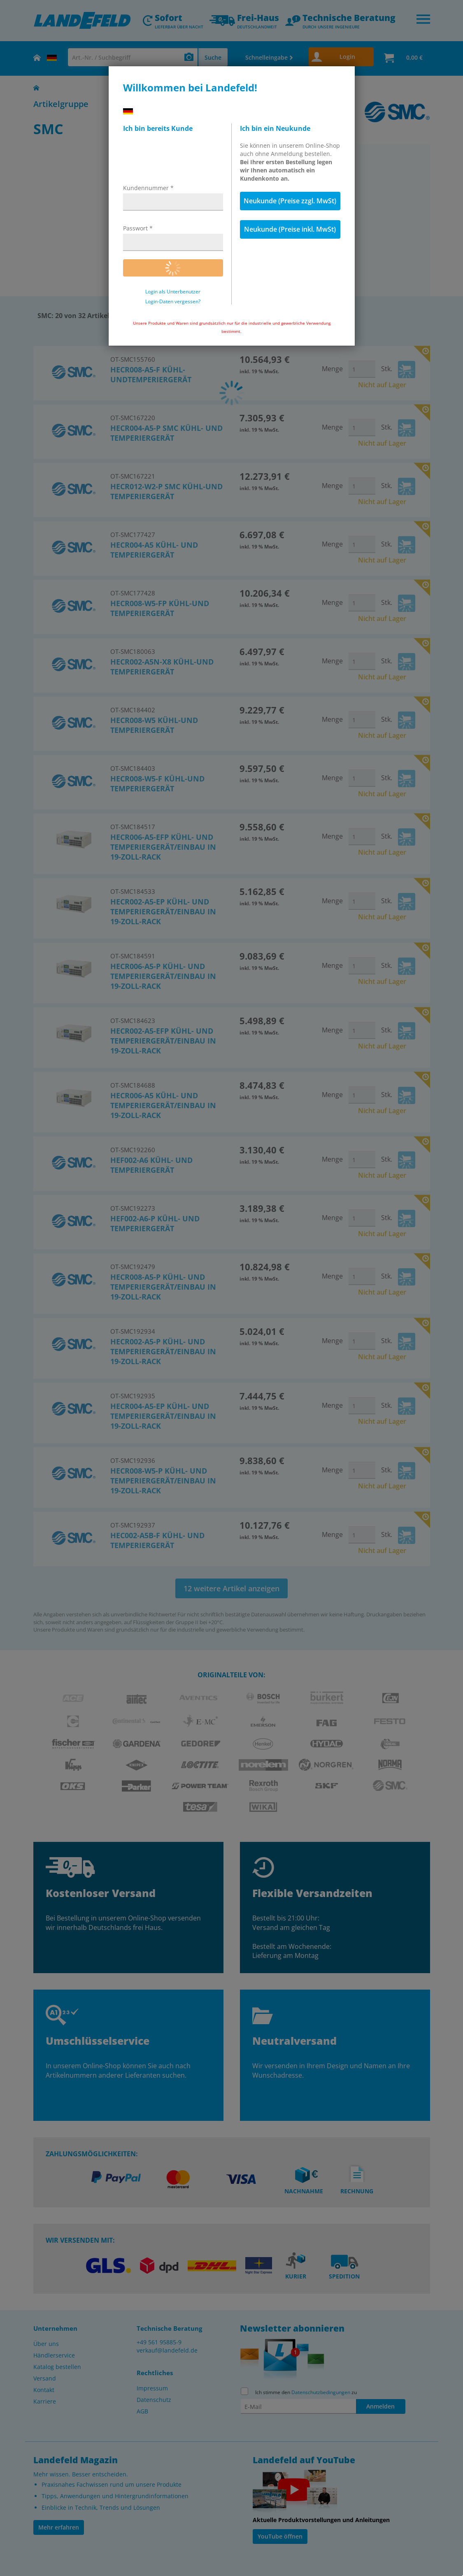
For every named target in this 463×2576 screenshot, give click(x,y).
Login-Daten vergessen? (172, 302)
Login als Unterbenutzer (172, 292)
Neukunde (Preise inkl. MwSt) (290, 229)
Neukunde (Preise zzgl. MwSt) (290, 200)
